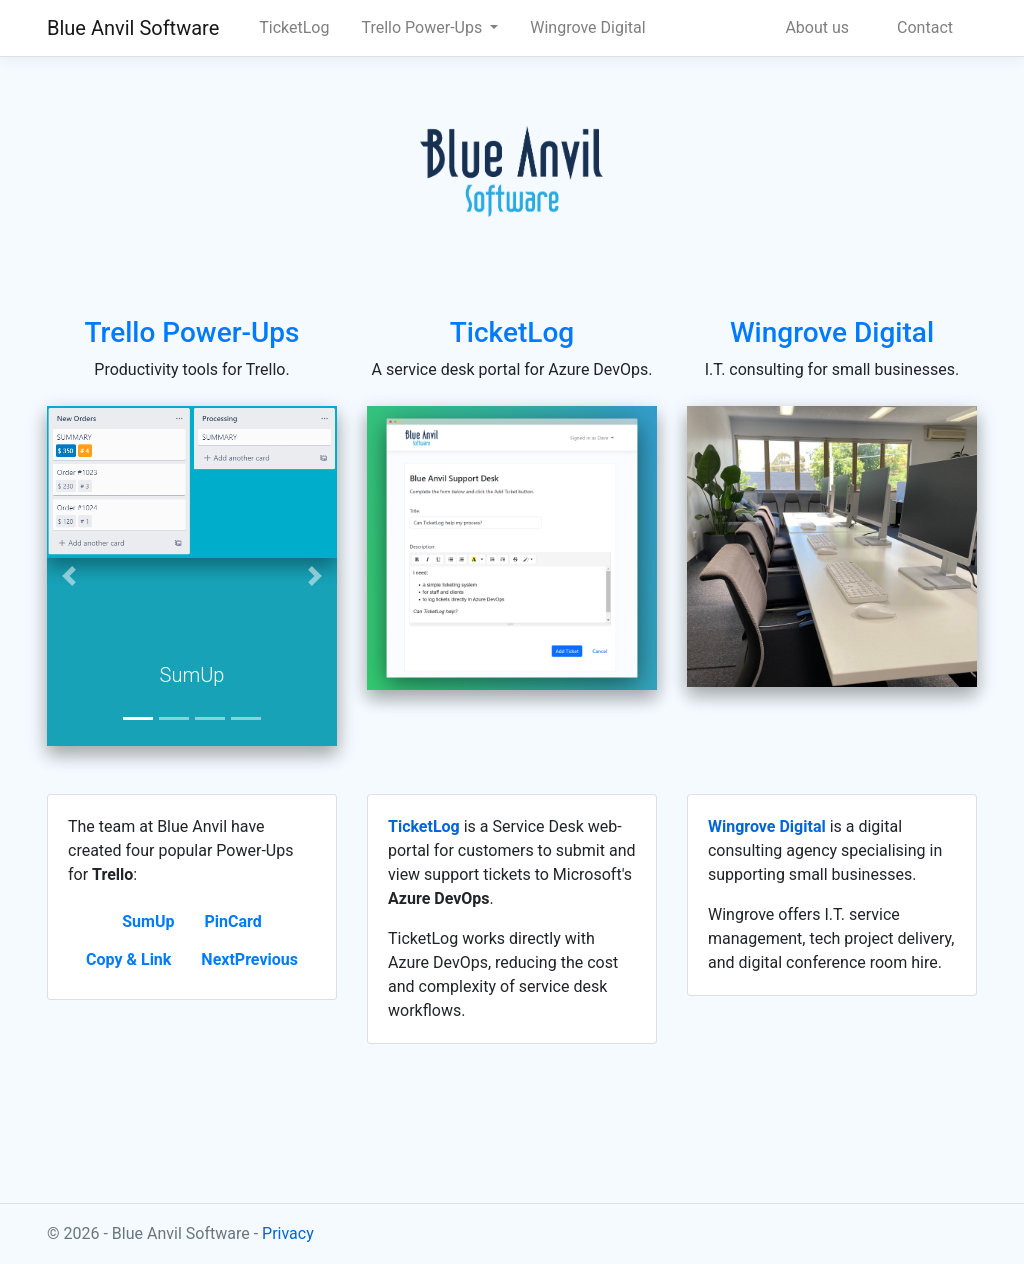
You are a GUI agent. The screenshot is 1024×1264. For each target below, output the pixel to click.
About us (817, 27)
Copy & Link (128, 959)
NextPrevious (249, 959)
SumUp (148, 921)
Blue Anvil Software (133, 28)
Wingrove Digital (587, 27)
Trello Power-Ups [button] (423, 27)
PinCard (232, 921)
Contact (925, 27)
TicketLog (294, 27)
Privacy (288, 1233)
